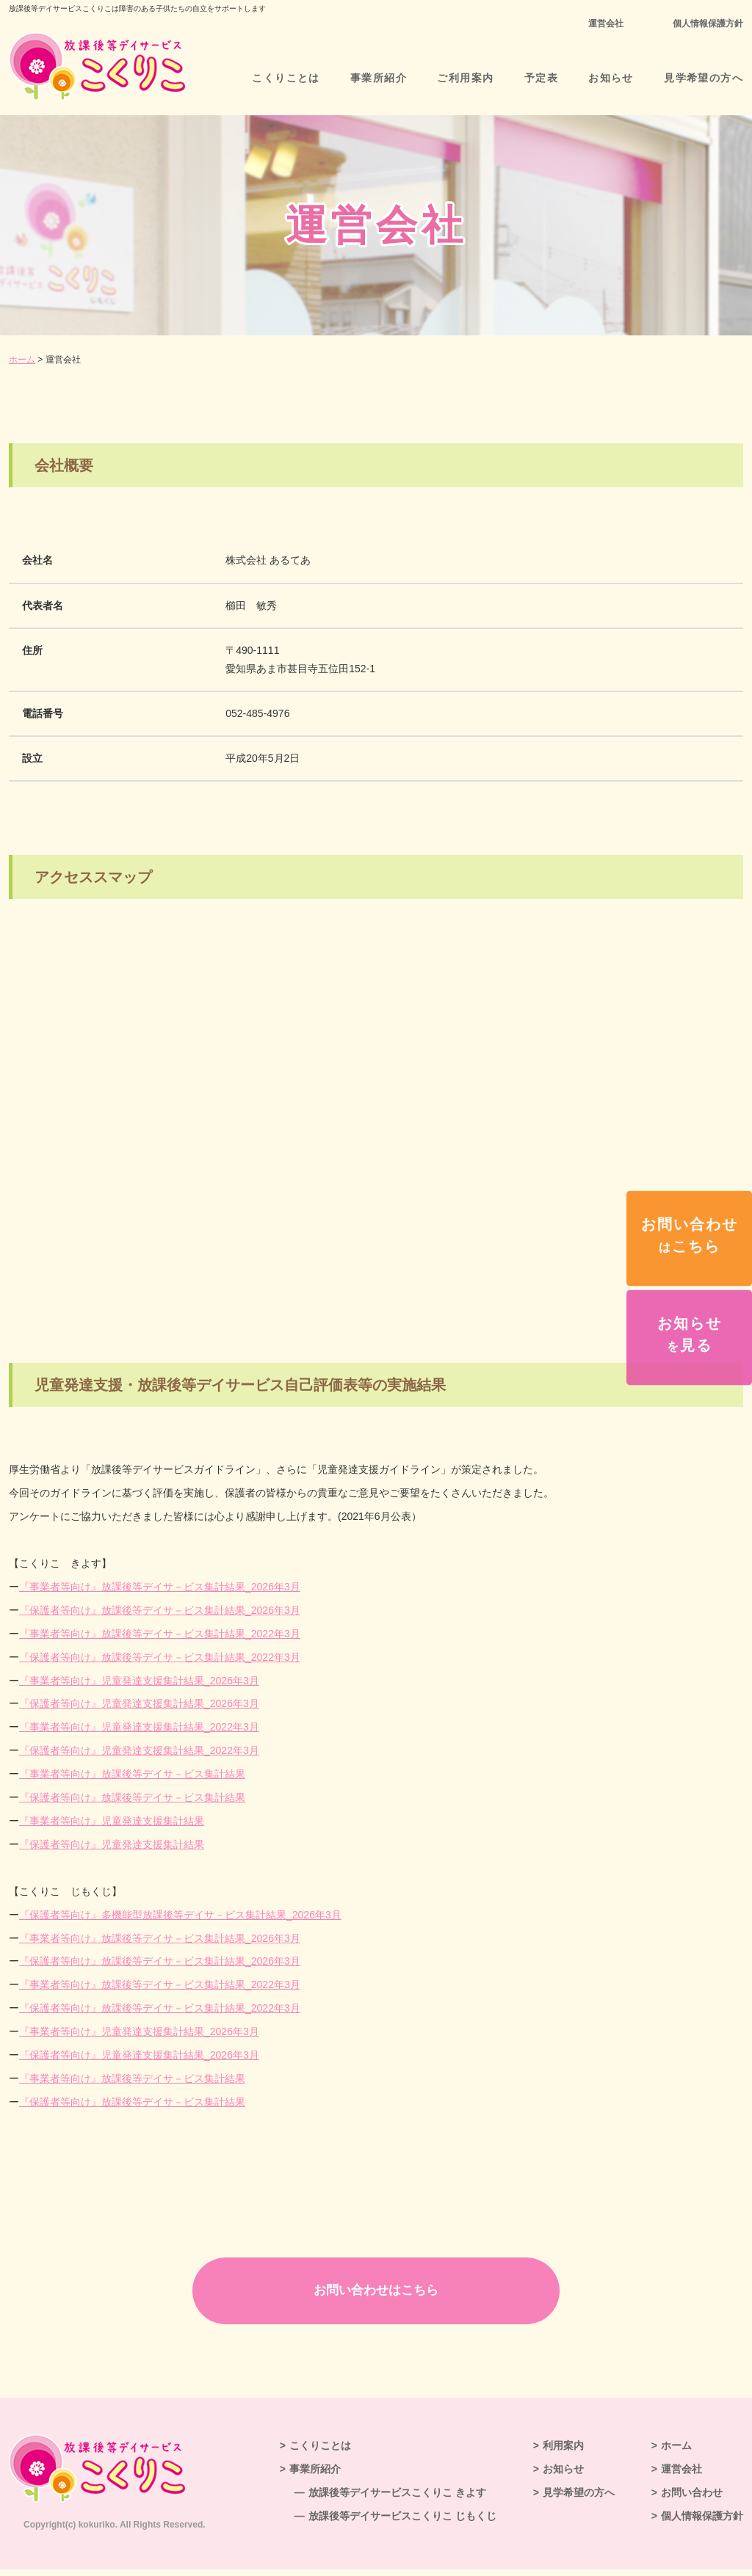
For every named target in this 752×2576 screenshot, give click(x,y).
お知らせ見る (689, 1334)
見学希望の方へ (703, 78)
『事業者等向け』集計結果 (111, 1821)
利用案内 (563, 2452)
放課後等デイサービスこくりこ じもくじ (402, 2522)
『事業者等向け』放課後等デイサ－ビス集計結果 (132, 1774)
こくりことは (285, 78)
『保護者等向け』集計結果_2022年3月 (139, 1750)
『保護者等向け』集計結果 (111, 1844)
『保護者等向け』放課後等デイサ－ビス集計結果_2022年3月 (159, 1657)
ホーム (22, 359)
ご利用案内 (465, 78)
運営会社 (605, 23)
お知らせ (611, 78)
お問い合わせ (692, 2499)
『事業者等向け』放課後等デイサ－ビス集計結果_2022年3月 (159, 1634)
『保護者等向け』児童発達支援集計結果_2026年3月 (139, 1703)
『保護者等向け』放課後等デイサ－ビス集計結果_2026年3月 (159, 1610)
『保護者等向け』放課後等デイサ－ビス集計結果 (132, 1797)
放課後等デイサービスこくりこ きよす (397, 2499)
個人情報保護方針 (708, 23)
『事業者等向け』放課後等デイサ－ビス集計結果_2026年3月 (159, 1587)
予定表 (541, 78)
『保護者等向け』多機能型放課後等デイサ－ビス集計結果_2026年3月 (180, 1915)
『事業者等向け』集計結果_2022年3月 (139, 1727)
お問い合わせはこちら (376, 2292)
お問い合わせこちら (689, 1235)
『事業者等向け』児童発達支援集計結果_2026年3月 (139, 1681)
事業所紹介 (378, 78)
